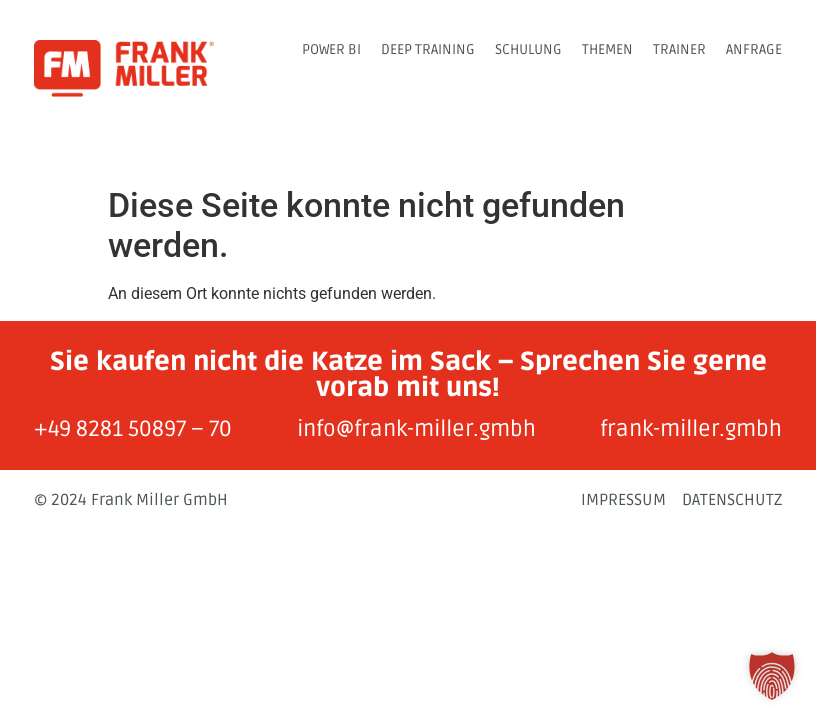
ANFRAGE (754, 49)
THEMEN (607, 49)
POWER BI (331, 49)
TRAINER (679, 49)
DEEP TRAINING (428, 49)
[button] (772, 676)
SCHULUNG (528, 49)
